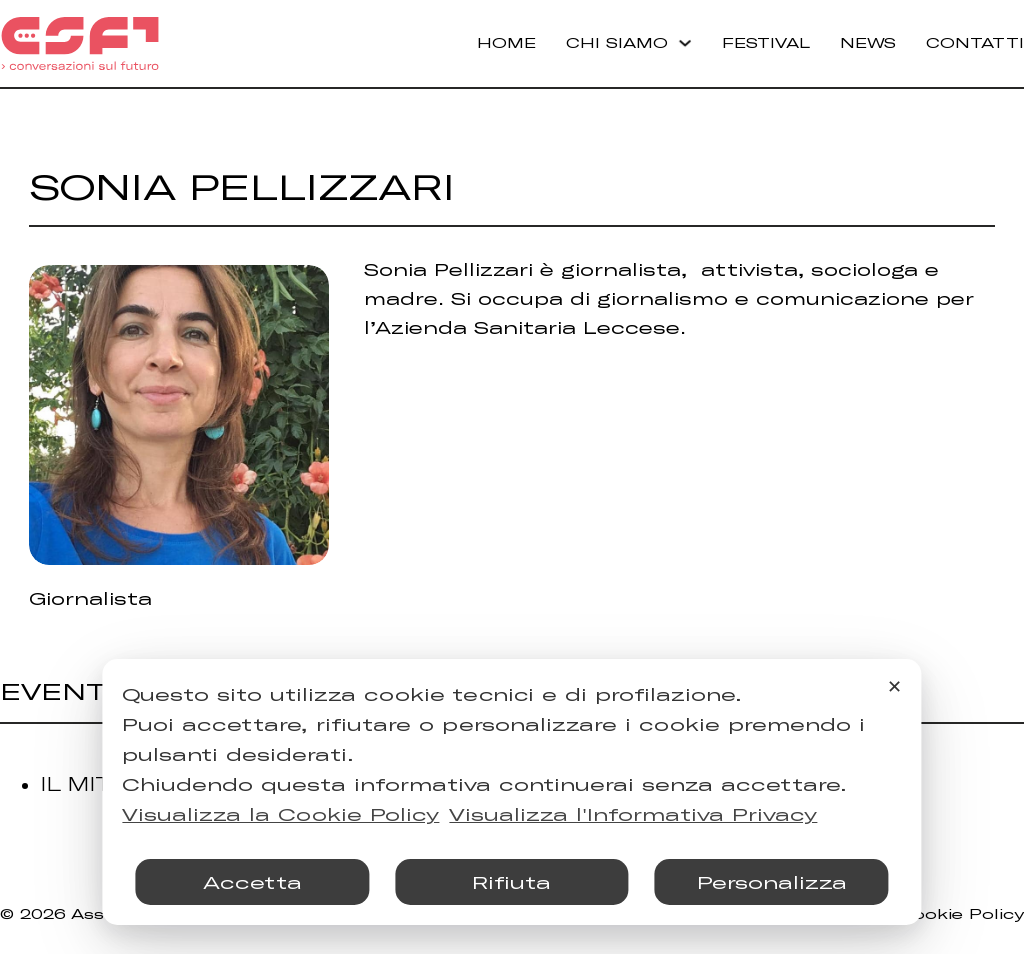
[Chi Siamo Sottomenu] (685, 43)
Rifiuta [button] (511, 882)
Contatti (975, 42)
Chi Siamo (617, 42)
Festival (766, 42)
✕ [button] (894, 686)
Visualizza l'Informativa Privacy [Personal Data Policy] (633, 814)
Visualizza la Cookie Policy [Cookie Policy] (280, 814)
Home (506, 42)
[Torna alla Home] (80, 44)
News (868, 42)
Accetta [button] (252, 882)
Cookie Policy (961, 913)
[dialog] (511, 792)
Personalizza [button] (772, 882)
